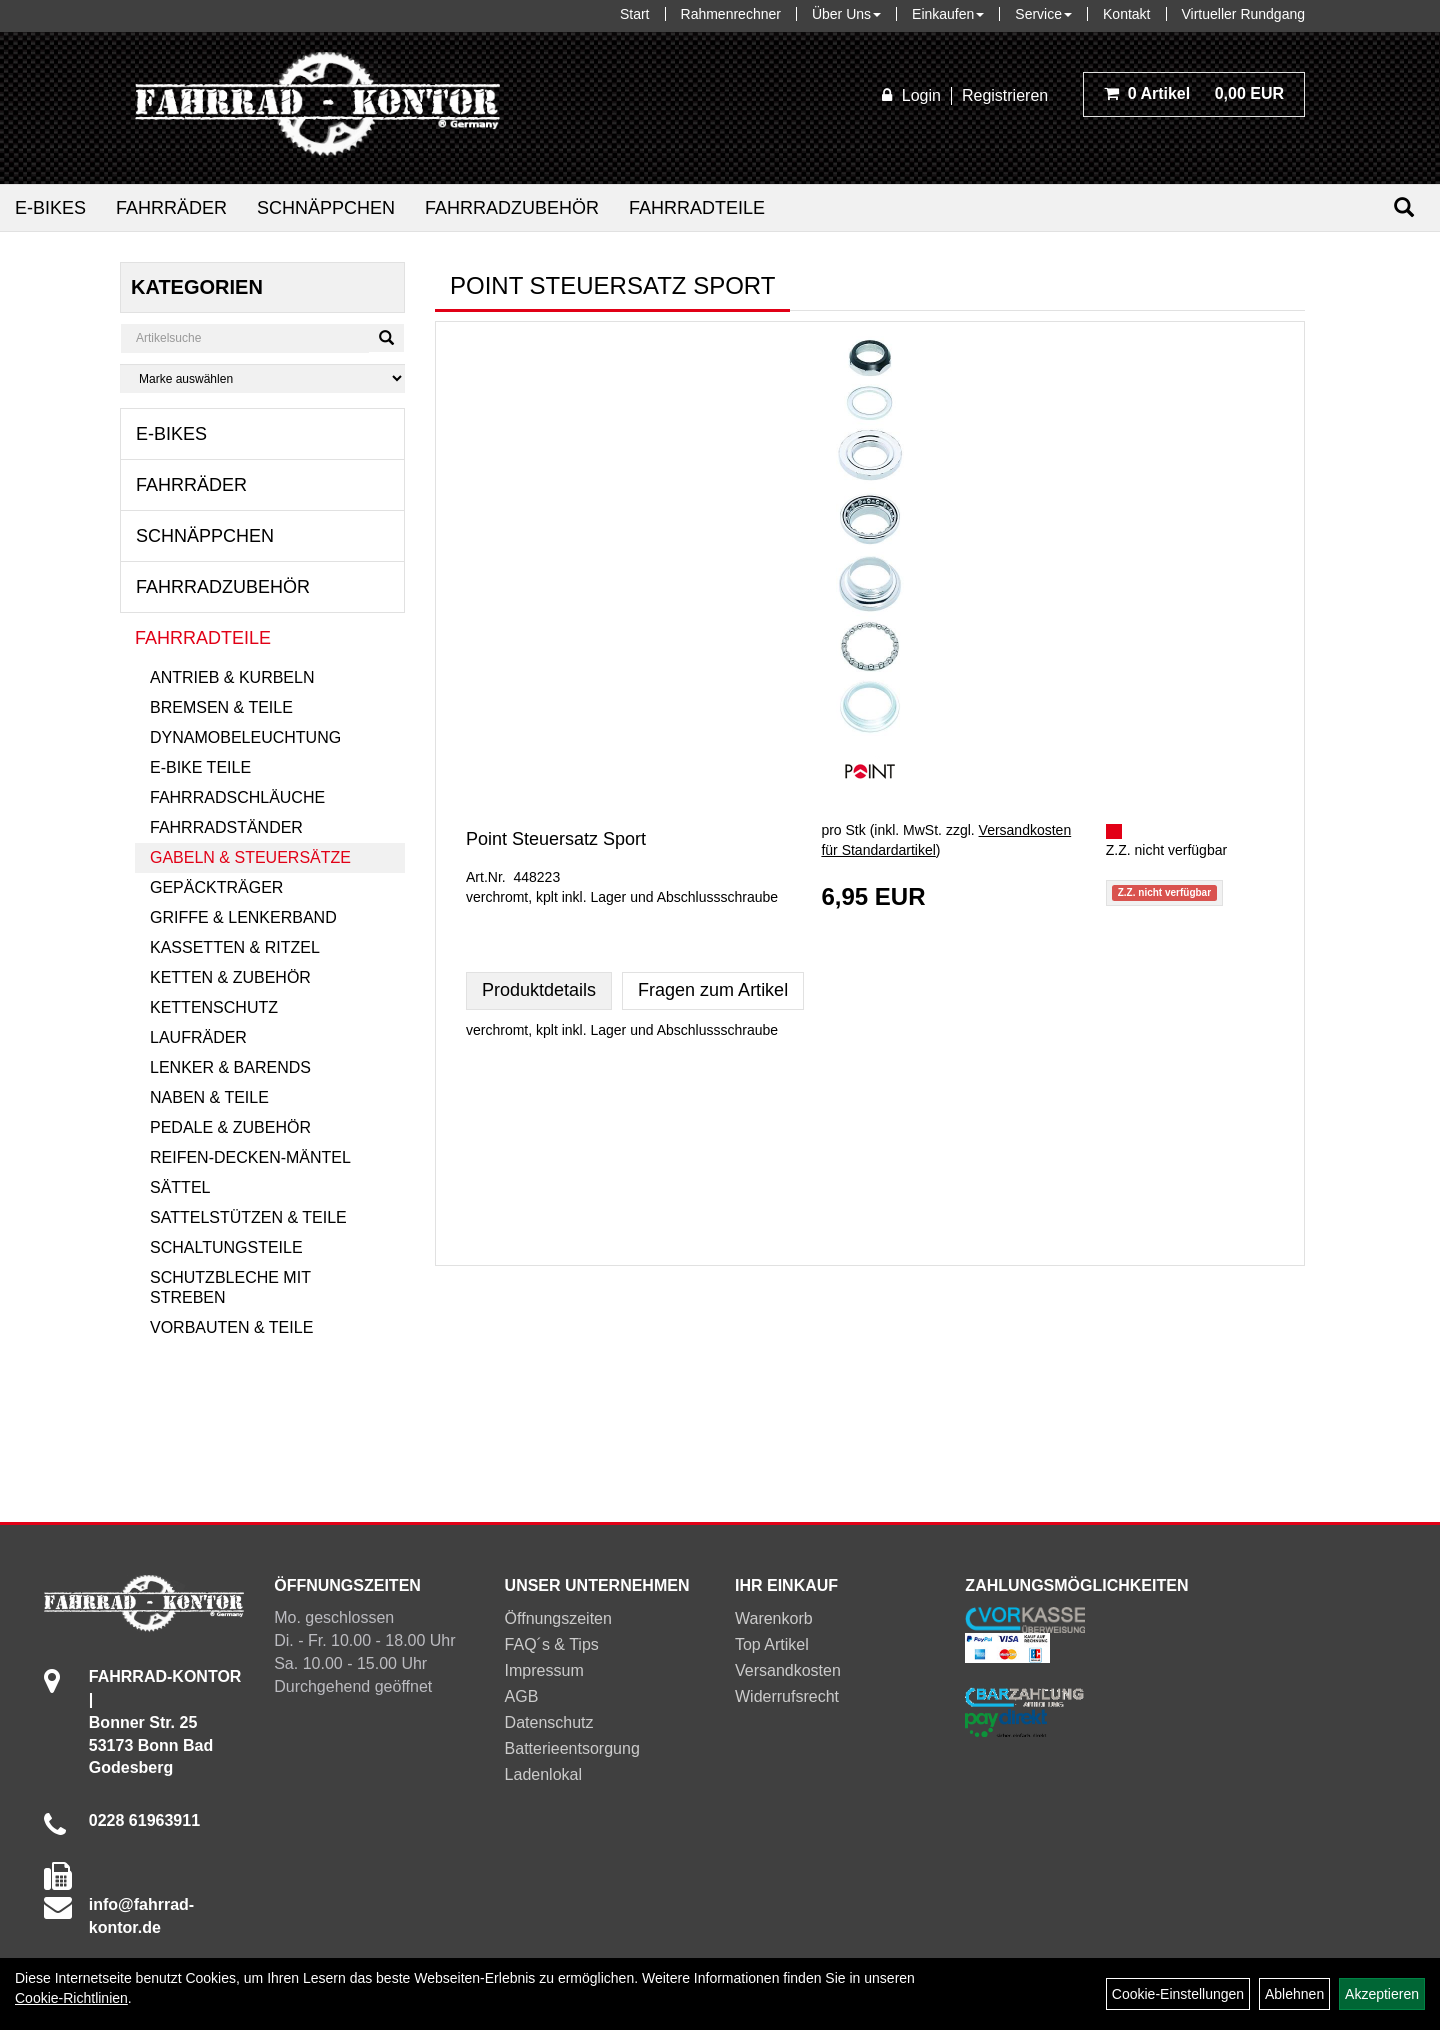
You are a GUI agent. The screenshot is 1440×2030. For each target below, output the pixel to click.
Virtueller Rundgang (1244, 14)
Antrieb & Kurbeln (232, 677)
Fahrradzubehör (512, 208)
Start (635, 14)
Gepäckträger (216, 887)
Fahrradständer (226, 827)
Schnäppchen (326, 208)
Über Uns (846, 14)
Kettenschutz (214, 1007)
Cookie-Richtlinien (71, 1998)
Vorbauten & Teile (231, 1327)
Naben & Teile (209, 1097)
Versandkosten (788, 1670)
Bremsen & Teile (221, 707)
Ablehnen (1294, 1994)
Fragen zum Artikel (713, 990)
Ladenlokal (543, 1774)
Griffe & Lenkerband (243, 917)
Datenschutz (549, 1722)
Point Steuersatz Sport (556, 839)
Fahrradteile (697, 208)
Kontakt (1126, 14)
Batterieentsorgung (572, 1748)
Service (1043, 14)
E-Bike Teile (200, 767)
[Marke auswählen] (262, 378)
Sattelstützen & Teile (248, 1217)
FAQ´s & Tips (552, 1644)
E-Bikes (50, 208)
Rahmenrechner (731, 14)
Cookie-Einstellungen (1178, 1994)
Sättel (180, 1187)
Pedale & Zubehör (230, 1127)
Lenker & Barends (230, 1067)
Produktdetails (539, 990)
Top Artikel (772, 1644)
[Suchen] (1404, 207)
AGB (522, 1696)
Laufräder (198, 1037)
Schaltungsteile (226, 1247)
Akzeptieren (1382, 1994)
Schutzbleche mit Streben (230, 1287)
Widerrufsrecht (787, 1696)
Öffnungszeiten (558, 1618)
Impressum (544, 1670)
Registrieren (1005, 95)
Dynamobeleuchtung (245, 737)
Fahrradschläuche (237, 797)
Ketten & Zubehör (230, 977)
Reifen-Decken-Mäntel (250, 1157)
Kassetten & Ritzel (235, 947)
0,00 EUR (1194, 93)
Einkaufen (948, 14)
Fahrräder (171, 208)
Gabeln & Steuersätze (250, 857)
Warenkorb (774, 1618)
